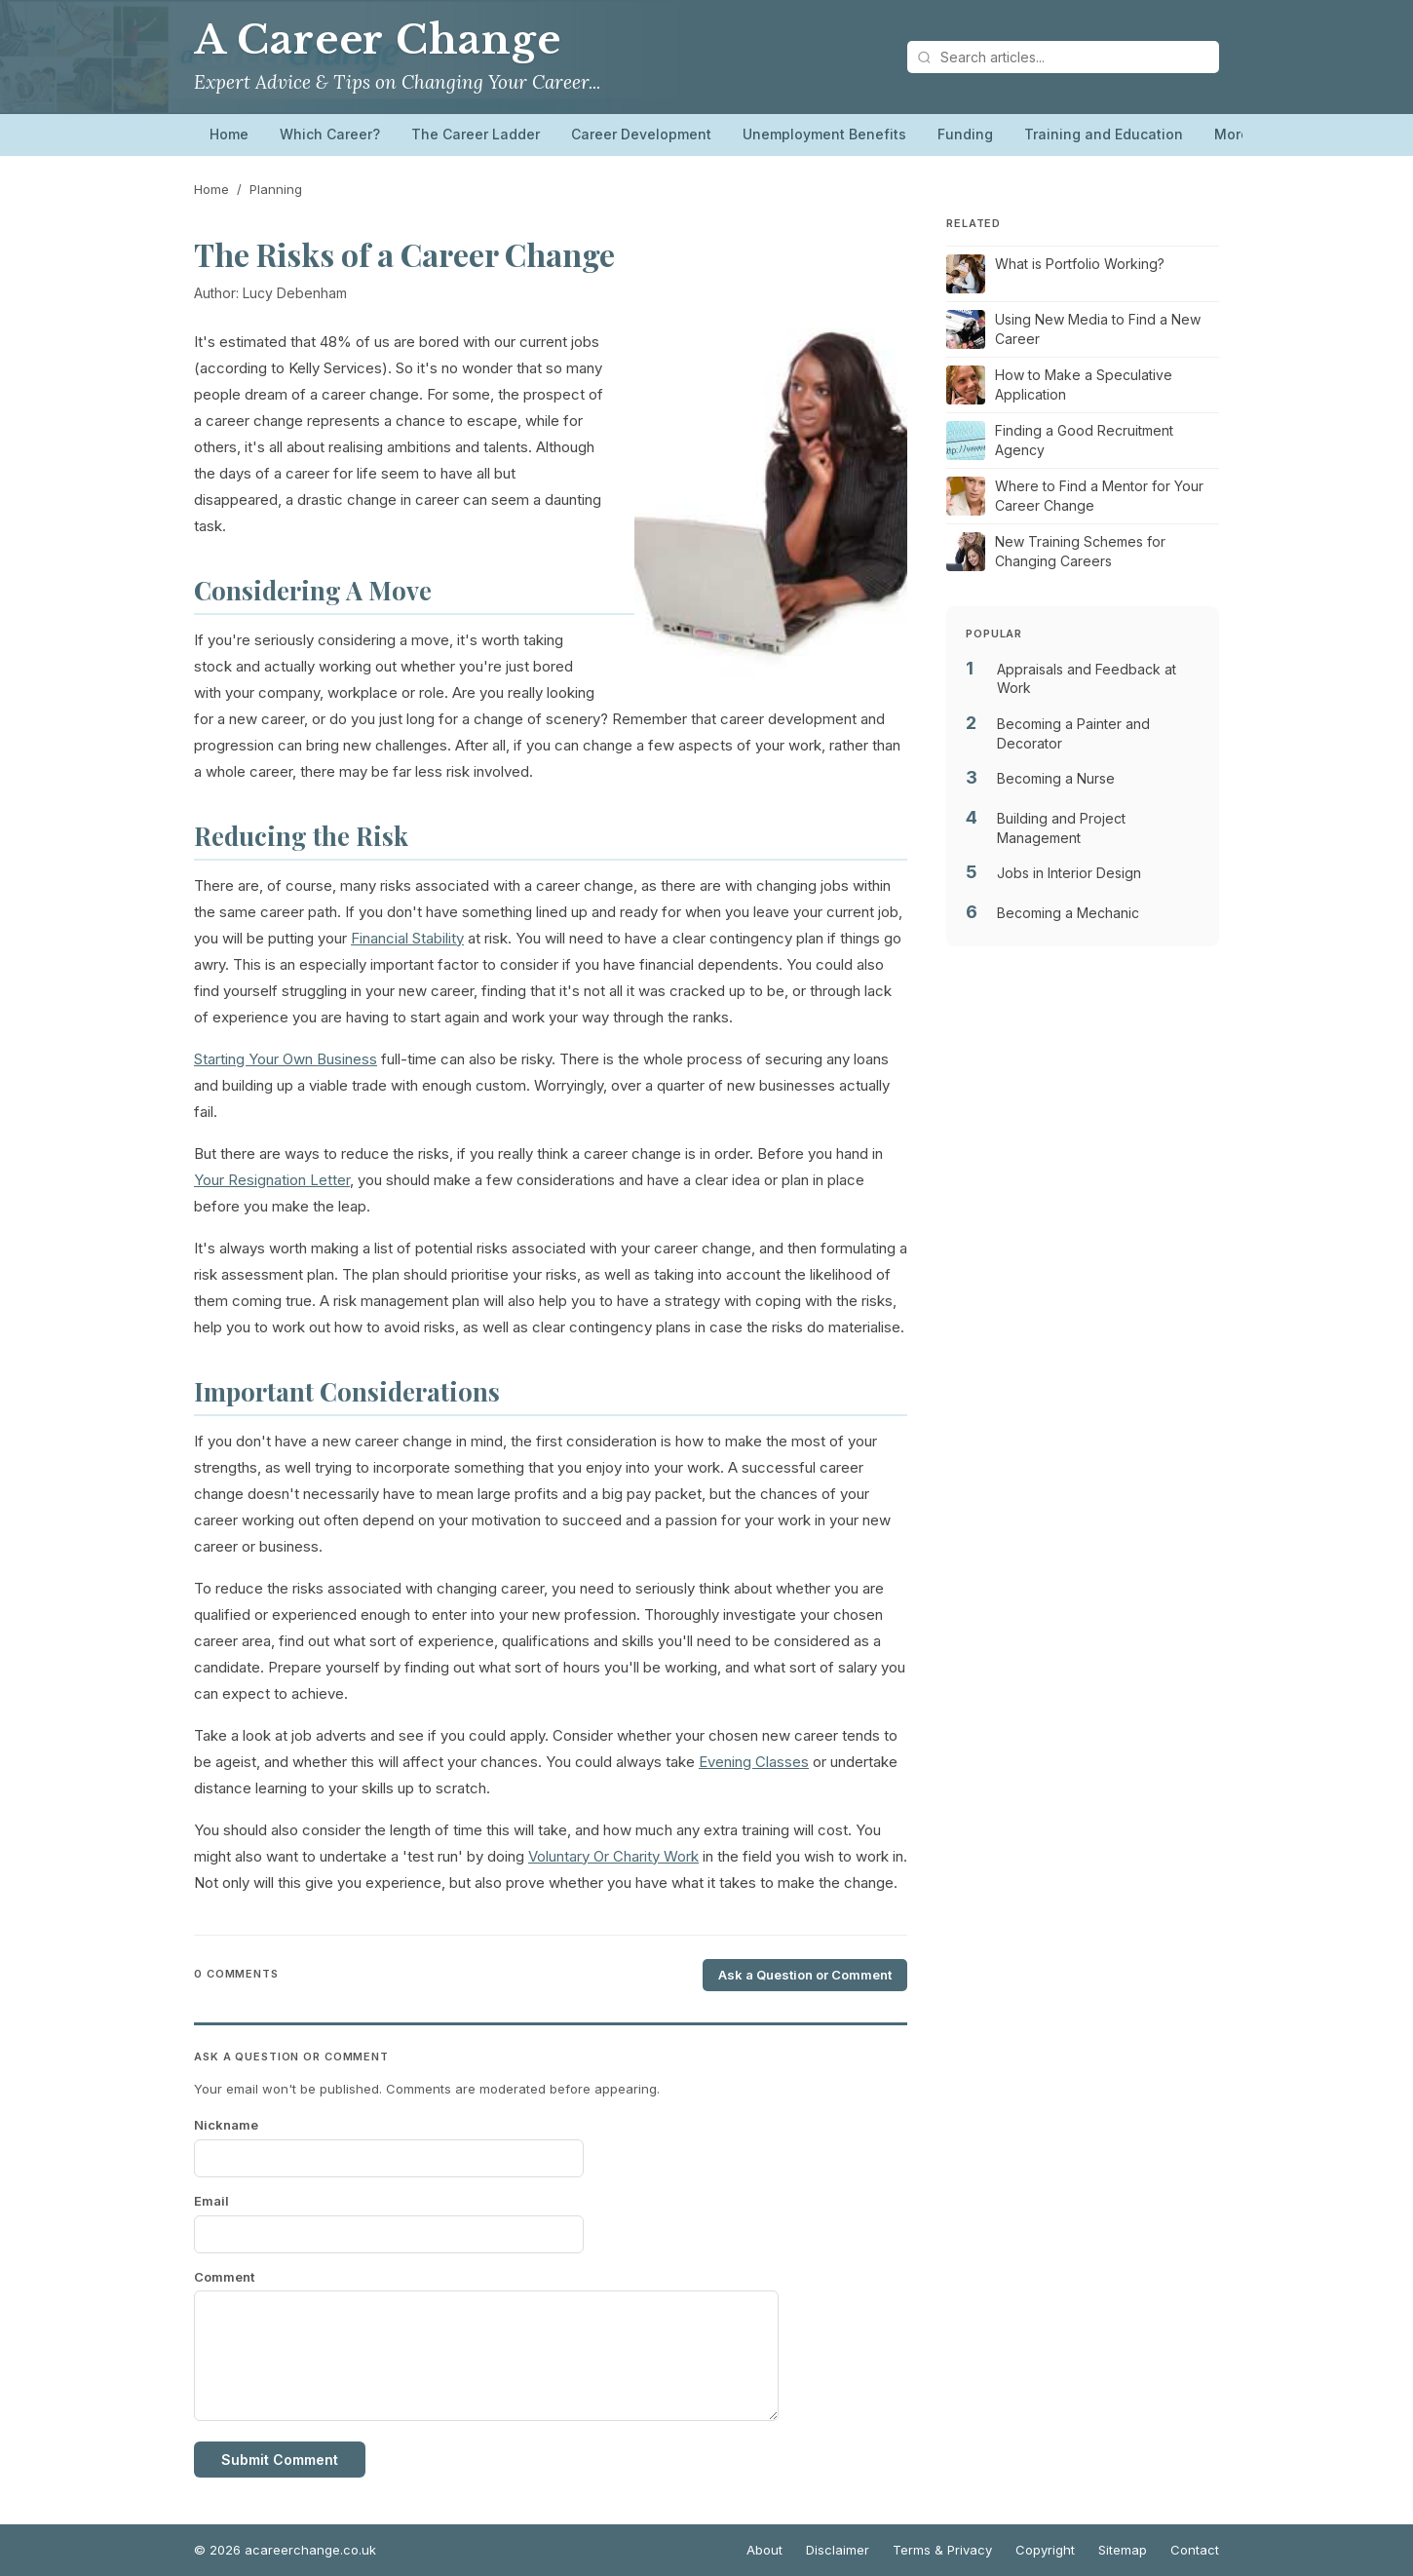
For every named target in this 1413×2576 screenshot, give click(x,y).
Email (211, 2201)
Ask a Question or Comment (805, 1974)
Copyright (1045, 2549)
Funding (965, 134)
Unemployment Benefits (824, 134)
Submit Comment (279, 2459)
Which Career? (330, 134)
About (764, 2549)
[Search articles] (1063, 57)
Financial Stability (407, 938)
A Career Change (377, 40)
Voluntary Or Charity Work (613, 1856)
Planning (275, 189)
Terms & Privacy (942, 2549)
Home (229, 134)
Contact (1194, 2549)
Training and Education (1103, 134)
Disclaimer (837, 2549)
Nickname (226, 2125)
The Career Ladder (475, 134)
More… (1238, 134)
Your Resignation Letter (272, 1180)
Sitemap (1122, 2549)
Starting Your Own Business (285, 1059)
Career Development (641, 134)
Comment (224, 2277)
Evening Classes (754, 1761)
